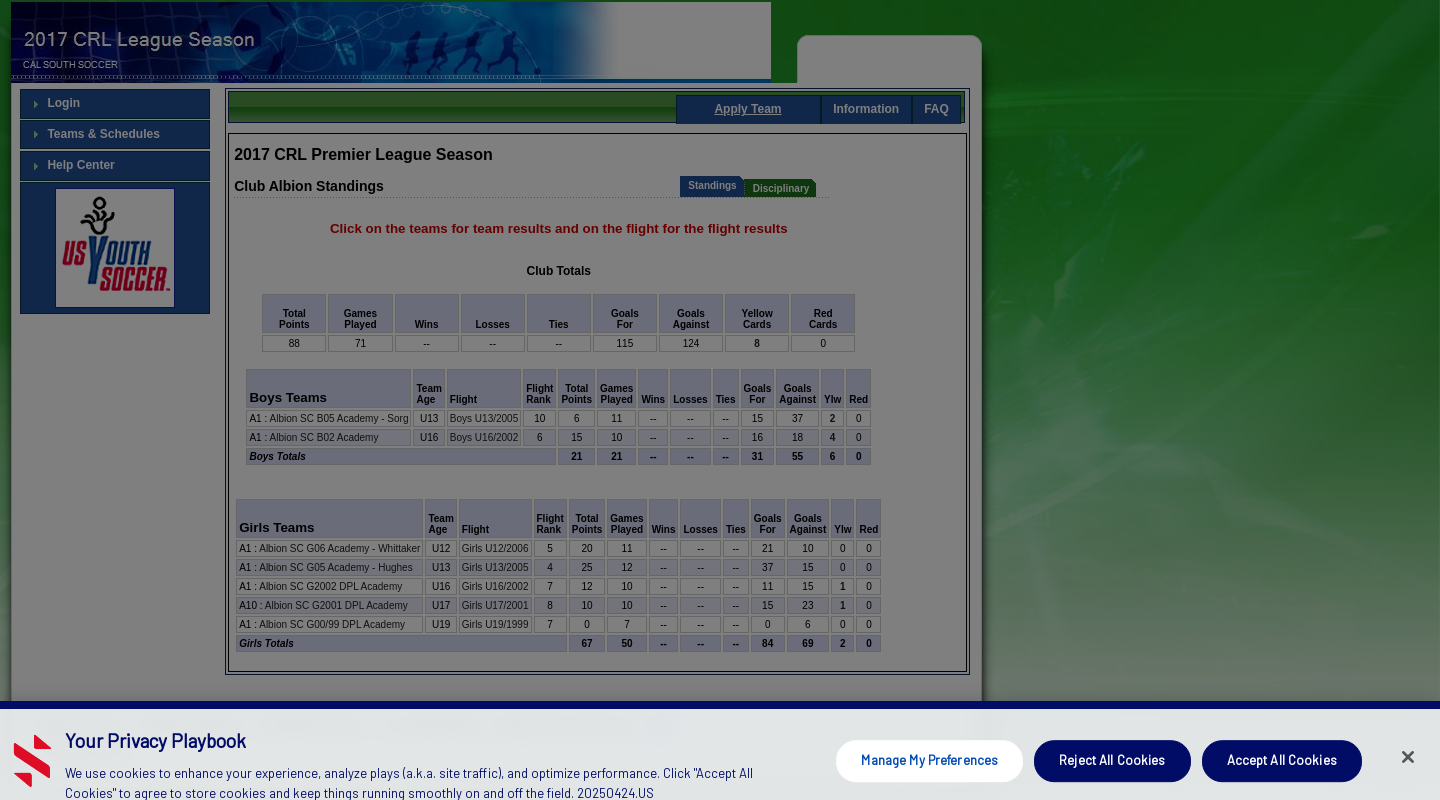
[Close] (1408, 775)
